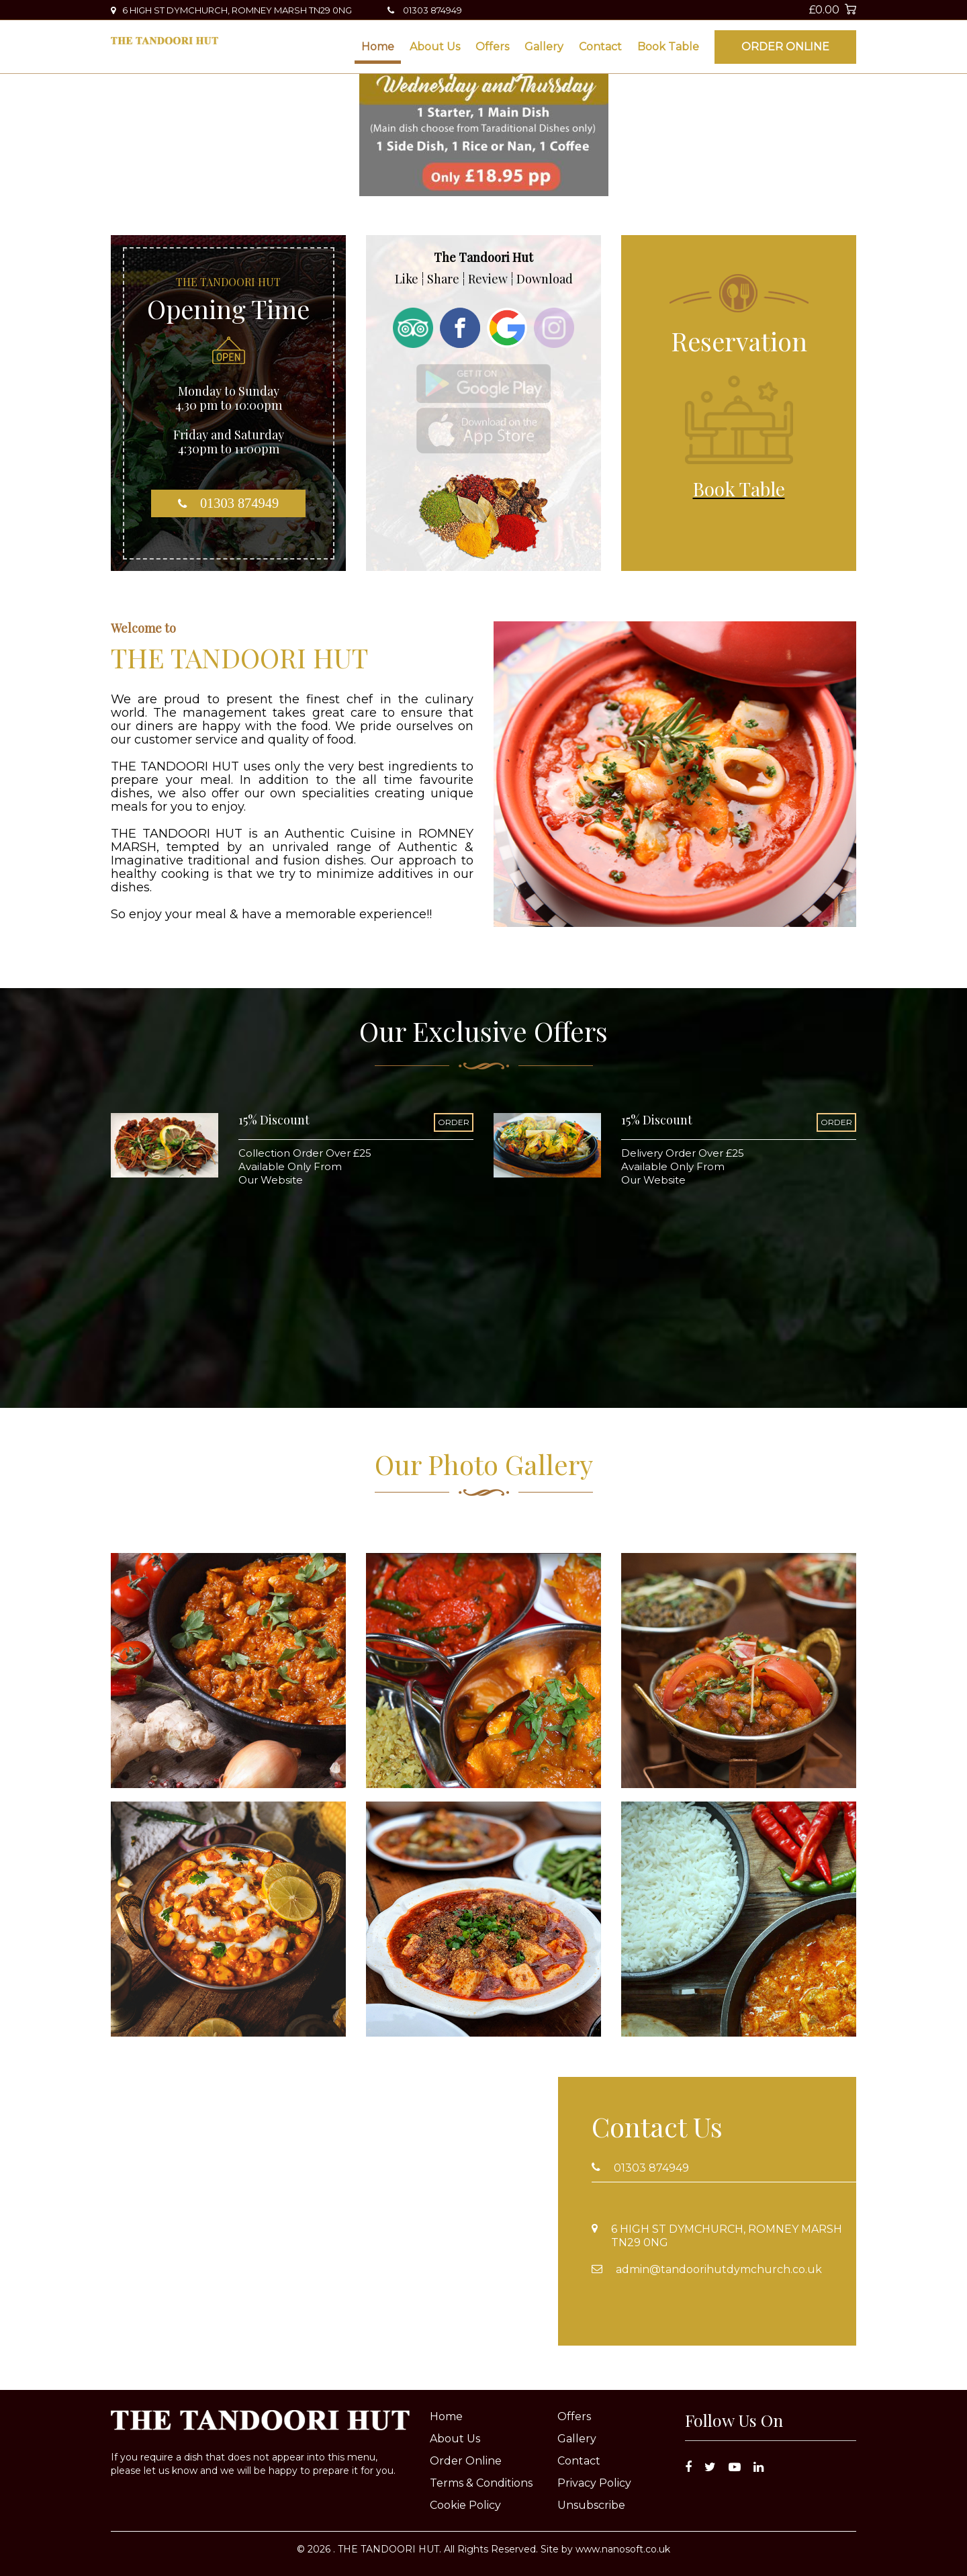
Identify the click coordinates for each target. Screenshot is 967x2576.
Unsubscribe (591, 2505)
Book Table (668, 46)
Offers (492, 46)
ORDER (453, 1122)
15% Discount (274, 1120)
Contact (600, 46)
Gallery (543, 46)
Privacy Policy (594, 2483)
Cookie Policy (465, 2505)
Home (377, 46)
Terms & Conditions (481, 2483)
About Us (435, 46)
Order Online (785, 46)
